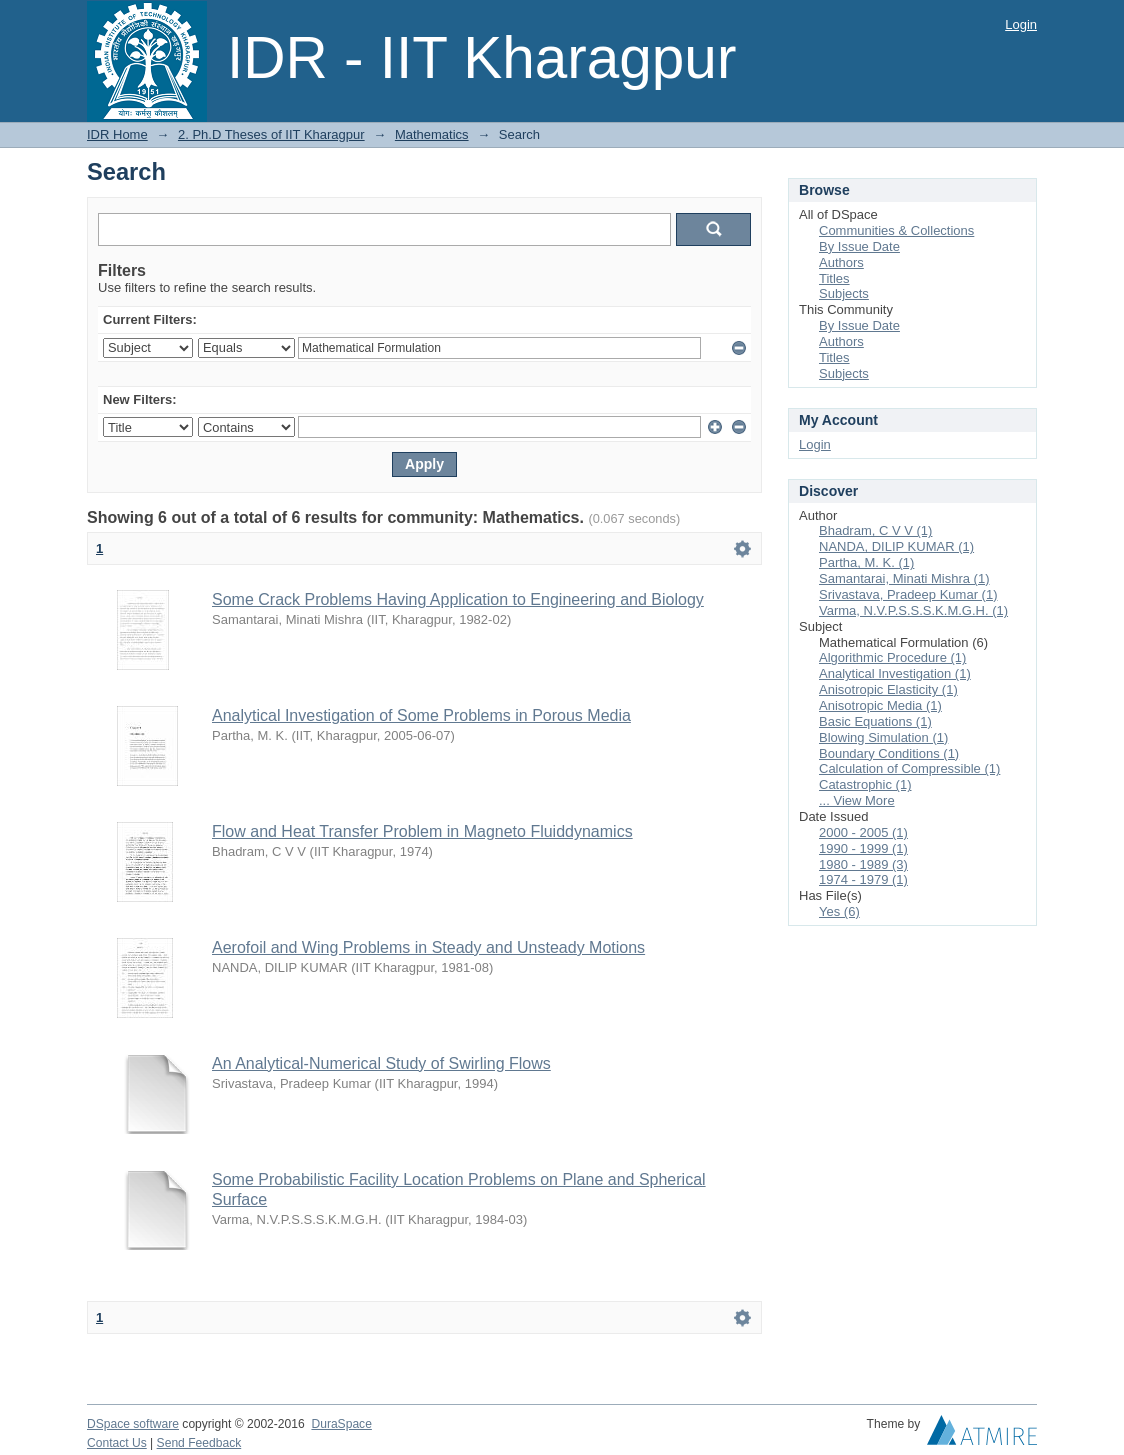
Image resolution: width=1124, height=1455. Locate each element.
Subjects (844, 293)
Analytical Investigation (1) (895, 673)
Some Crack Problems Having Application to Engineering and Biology (458, 599)
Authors (841, 262)
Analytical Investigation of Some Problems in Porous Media (421, 715)
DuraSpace (341, 1424)
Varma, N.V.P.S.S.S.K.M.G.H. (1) (913, 610)
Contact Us (117, 1443)
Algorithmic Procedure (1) (892, 657)
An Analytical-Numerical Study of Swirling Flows (381, 1063)
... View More (857, 800)
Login (1021, 24)
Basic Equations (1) (875, 721)
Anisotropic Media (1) (880, 705)
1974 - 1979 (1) (863, 879)
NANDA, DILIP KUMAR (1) (896, 546)
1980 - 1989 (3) (863, 864)
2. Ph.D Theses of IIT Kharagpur (271, 134)
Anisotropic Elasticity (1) (888, 689)
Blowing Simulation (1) (883, 737)
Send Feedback (199, 1443)
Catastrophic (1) (865, 784)
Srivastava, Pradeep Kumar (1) (908, 594)
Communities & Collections (896, 230)
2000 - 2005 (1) (863, 832)
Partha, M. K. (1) (866, 562)
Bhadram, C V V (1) (875, 530)
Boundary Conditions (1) (889, 753)
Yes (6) (839, 911)
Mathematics (432, 134)
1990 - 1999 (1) (863, 848)
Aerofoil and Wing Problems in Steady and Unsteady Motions (428, 947)
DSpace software (133, 1424)
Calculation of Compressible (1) (909, 768)
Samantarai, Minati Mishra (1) (904, 578)
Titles (834, 278)
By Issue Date (859, 246)
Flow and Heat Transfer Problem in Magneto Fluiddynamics (422, 831)
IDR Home (117, 134)
